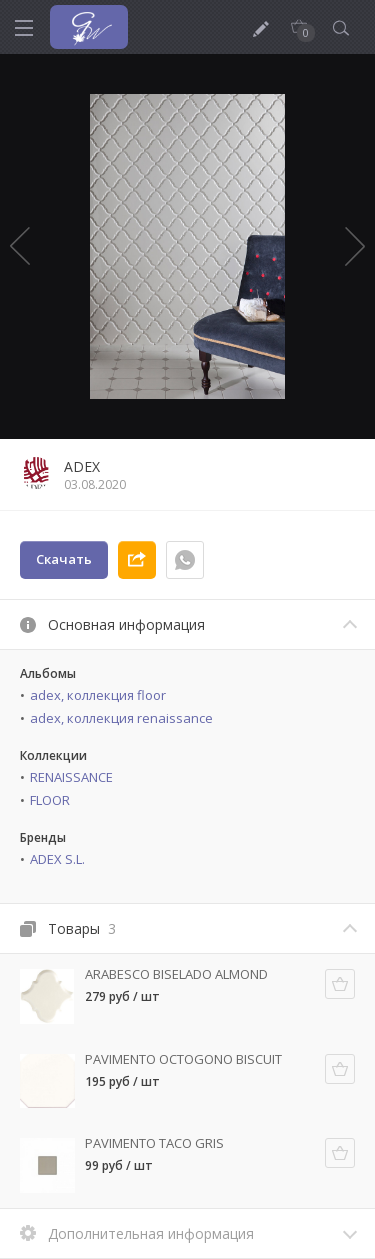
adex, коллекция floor (98, 695)
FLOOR (50, 800)
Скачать (64, 559)
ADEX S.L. (57, 859)
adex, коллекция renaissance (121, 718)
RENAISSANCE (71, 777)
